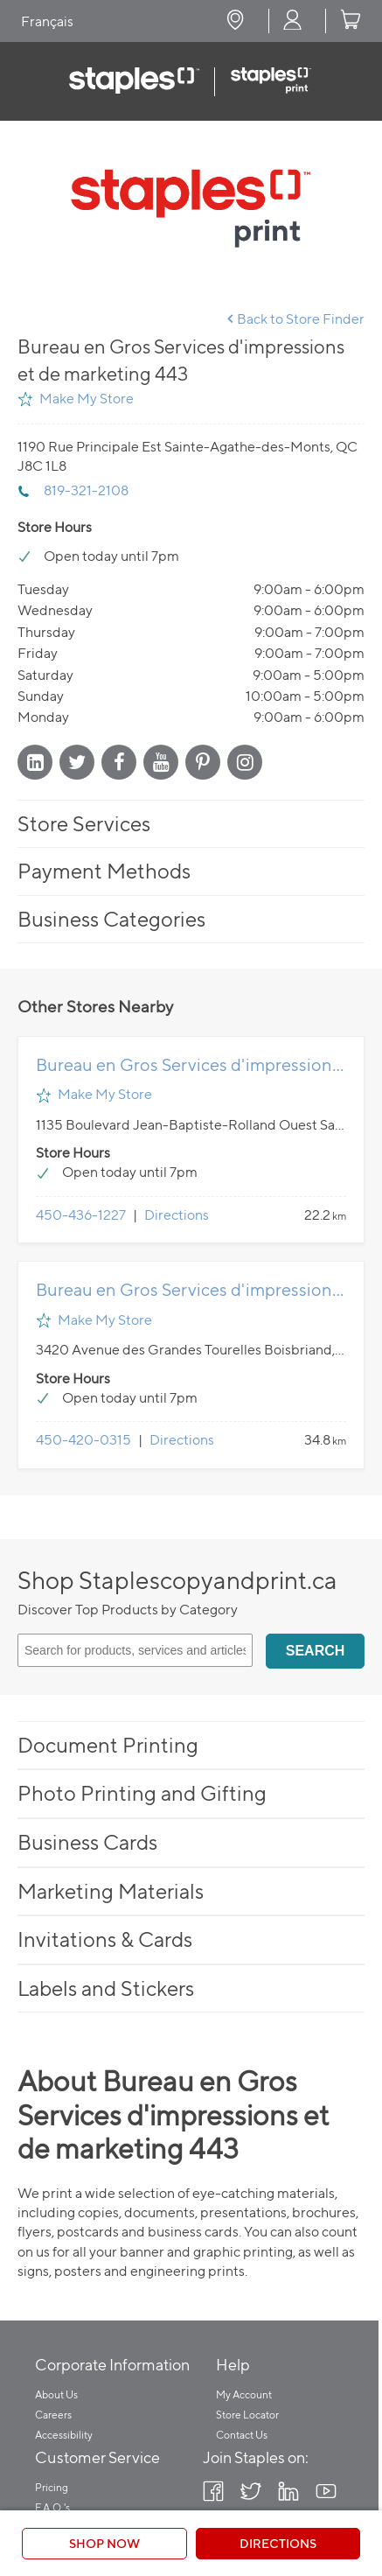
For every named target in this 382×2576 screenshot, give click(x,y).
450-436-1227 (81, 1215)
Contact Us (241, 2434)
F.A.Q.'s (52, 2507)
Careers (53, 2414)
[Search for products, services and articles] (135, 1650)
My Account (244, 2394)
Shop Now (104, 2543)
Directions (176, 1215)
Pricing (51, 2487)
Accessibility (64, 2434)
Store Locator (247, 2414)
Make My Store (86, 398)
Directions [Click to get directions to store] (278, 2543)
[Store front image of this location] (191, 208)
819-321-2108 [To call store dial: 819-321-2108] (86, 490)
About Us (56, 2394)
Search (315, 1650)
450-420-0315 (83, 1440)
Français (47, 21)
